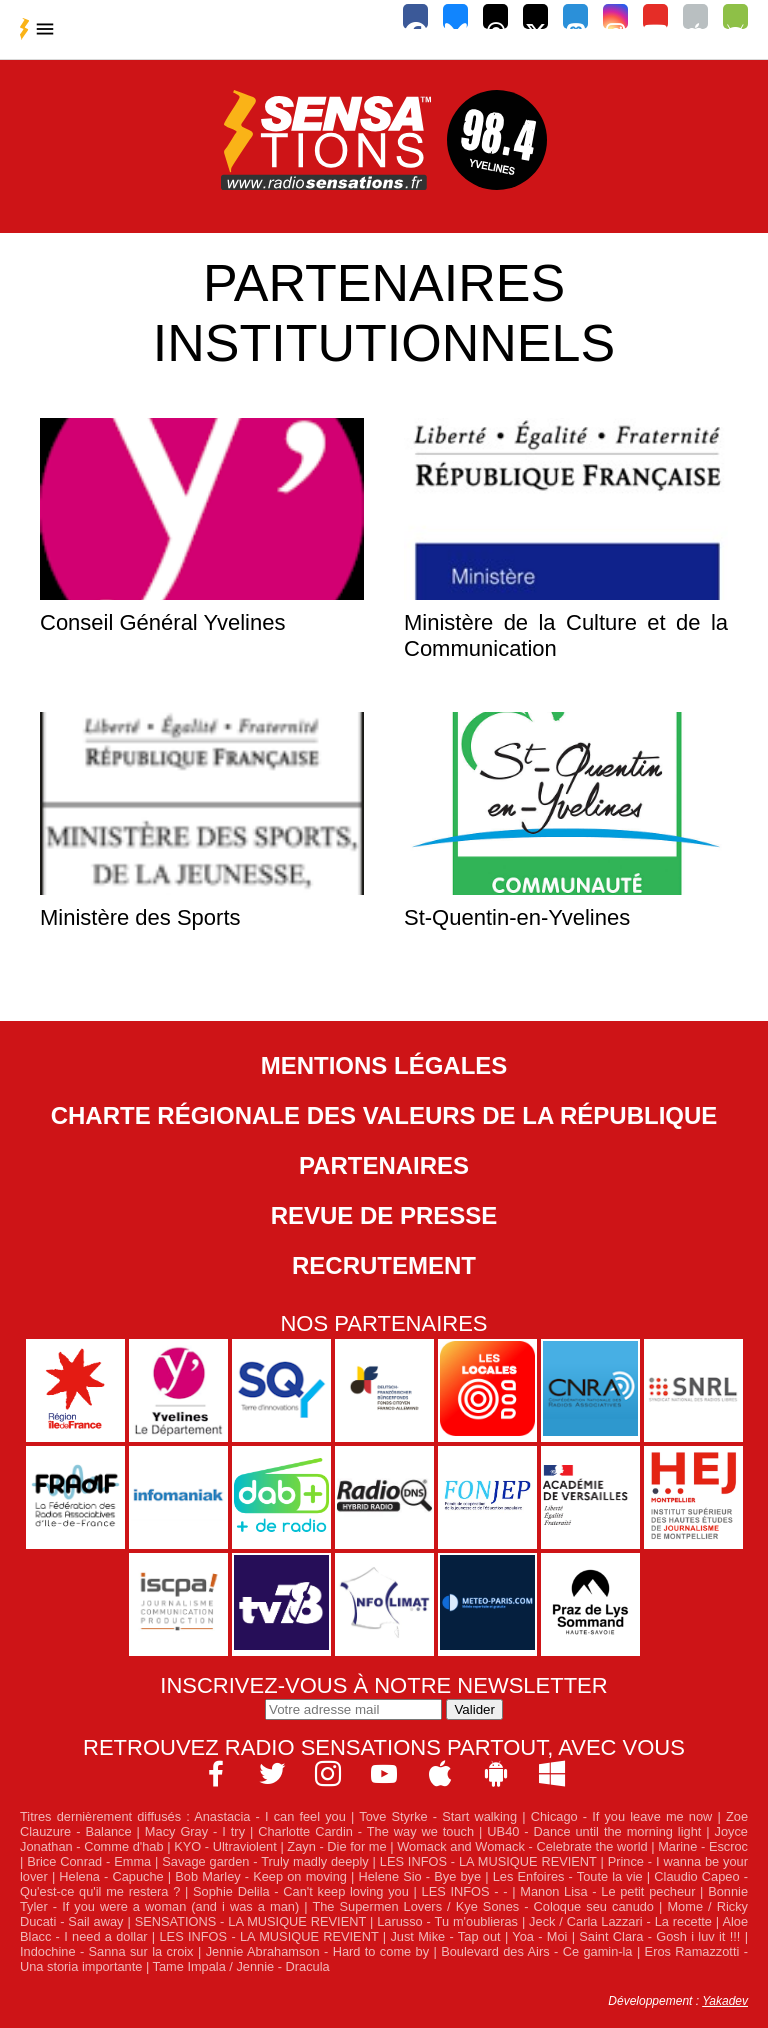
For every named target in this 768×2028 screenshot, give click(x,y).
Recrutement (384, 1265)
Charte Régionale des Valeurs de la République (384, 1115)
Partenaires (384, 1165)
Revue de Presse (384, 1215)
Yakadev (725, 2001)
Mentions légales (384, 1065)
